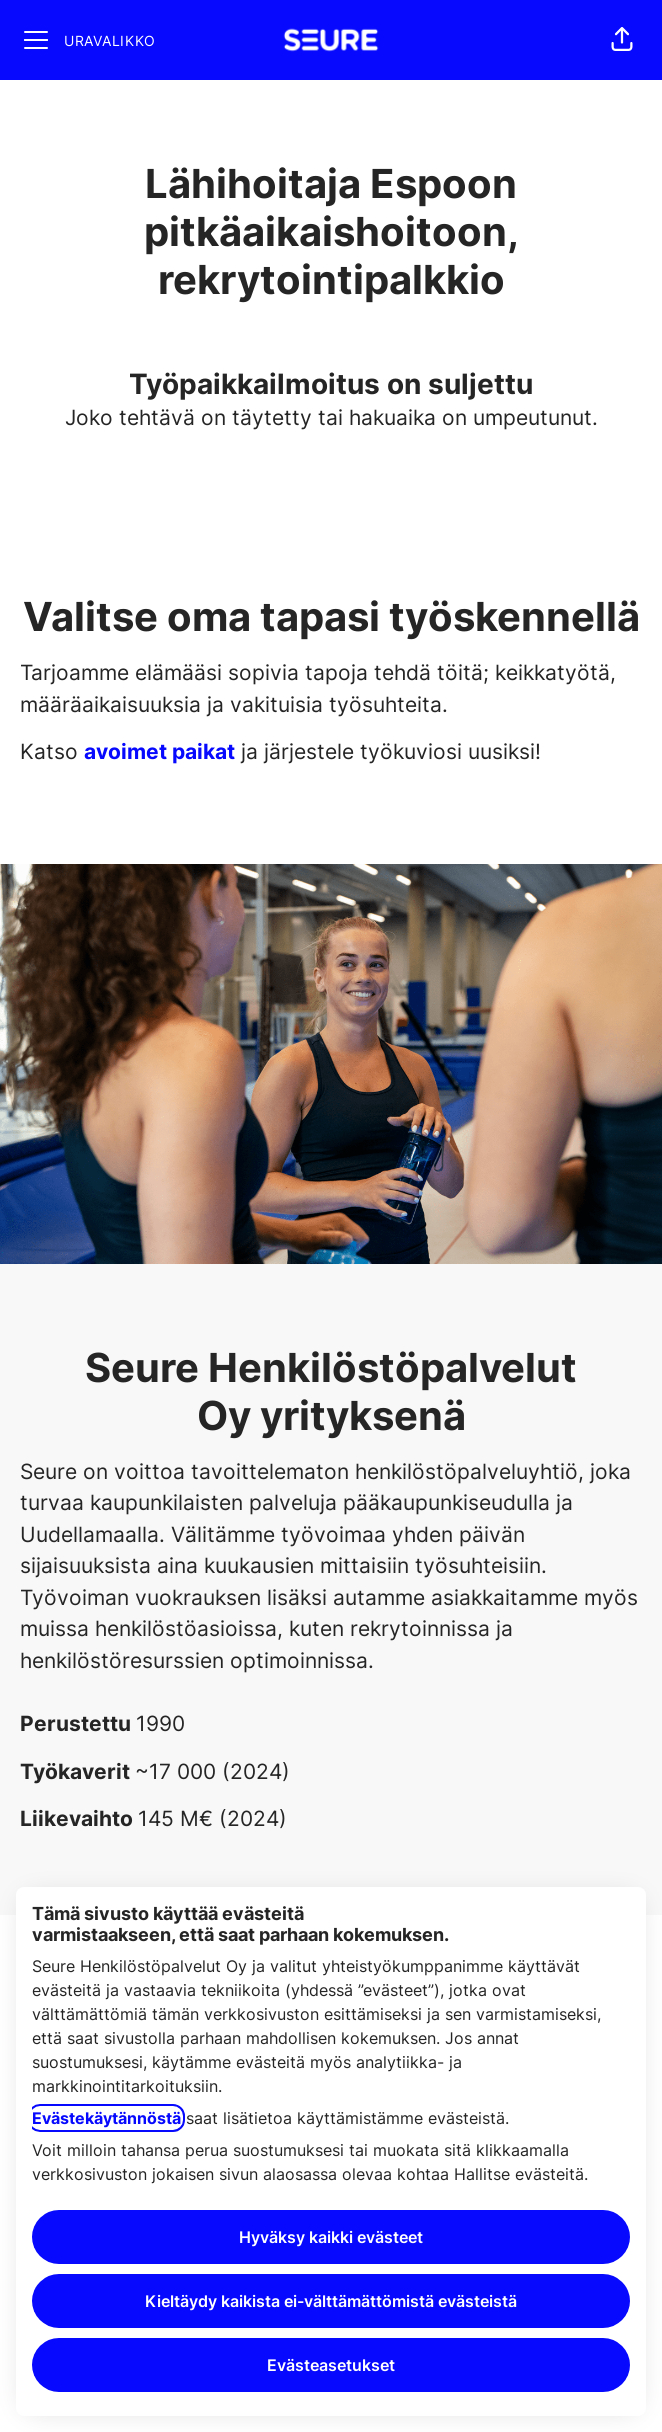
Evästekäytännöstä (106, 2118)
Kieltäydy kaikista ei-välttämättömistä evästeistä (331, 2301)
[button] (622, 40)
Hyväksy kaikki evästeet (331, 2237)
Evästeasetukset (331, 2365)
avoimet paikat (159, 751)
